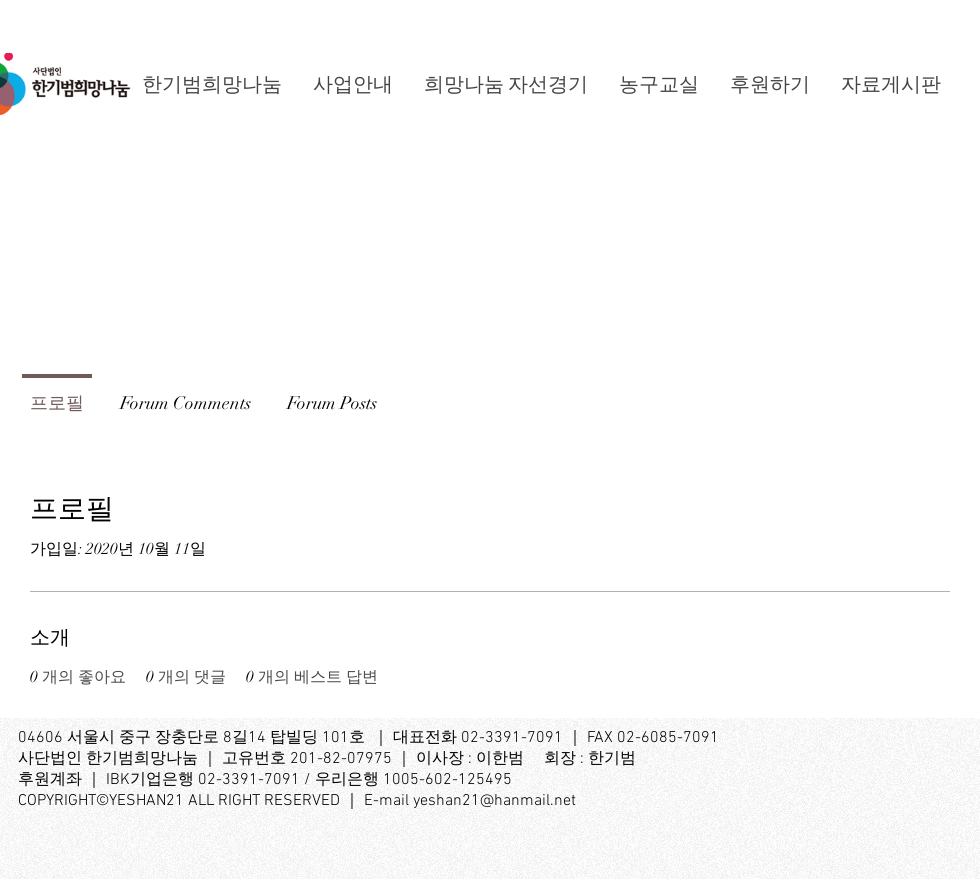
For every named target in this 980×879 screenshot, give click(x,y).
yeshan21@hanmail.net (494, 801)
